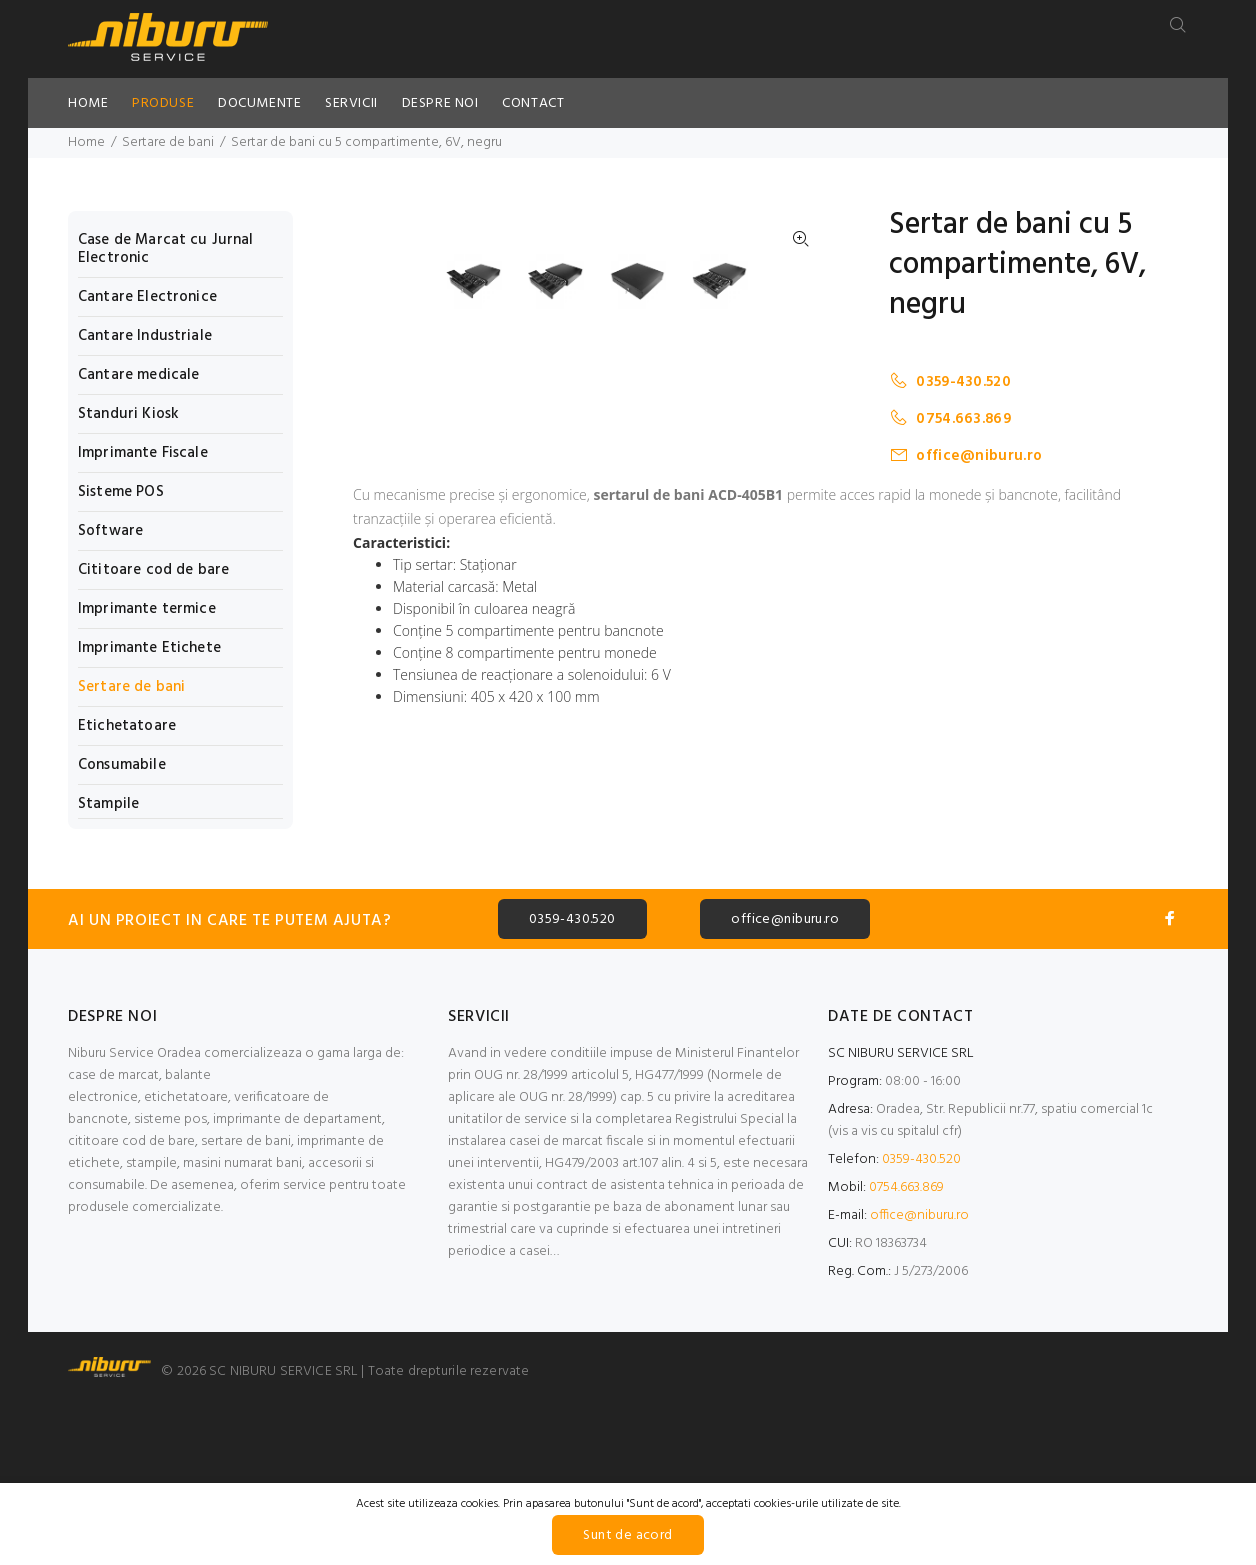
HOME (88, 103)
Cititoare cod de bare (153, 570)
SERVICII (351, 103)
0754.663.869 (950, 418)
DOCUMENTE (259, 103)
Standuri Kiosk (128, 414)
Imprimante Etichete (149, 648)
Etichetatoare (127, 726)
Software (110, 531)
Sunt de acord (627, 1535)
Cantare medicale (138, 375)
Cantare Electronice (147, 297)
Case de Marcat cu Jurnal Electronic (166, 249)
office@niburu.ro (965, 455)
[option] (486, 658)
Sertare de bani (168, 142)
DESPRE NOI (440, 103)
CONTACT (533, 103)
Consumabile (122, 765)
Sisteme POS (121, 492)
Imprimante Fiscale (143, 453)
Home (86, 142)
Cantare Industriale (145, 336)
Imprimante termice (147, 609)
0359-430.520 (950, 381)
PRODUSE (163, 103)
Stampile (108, 802)
